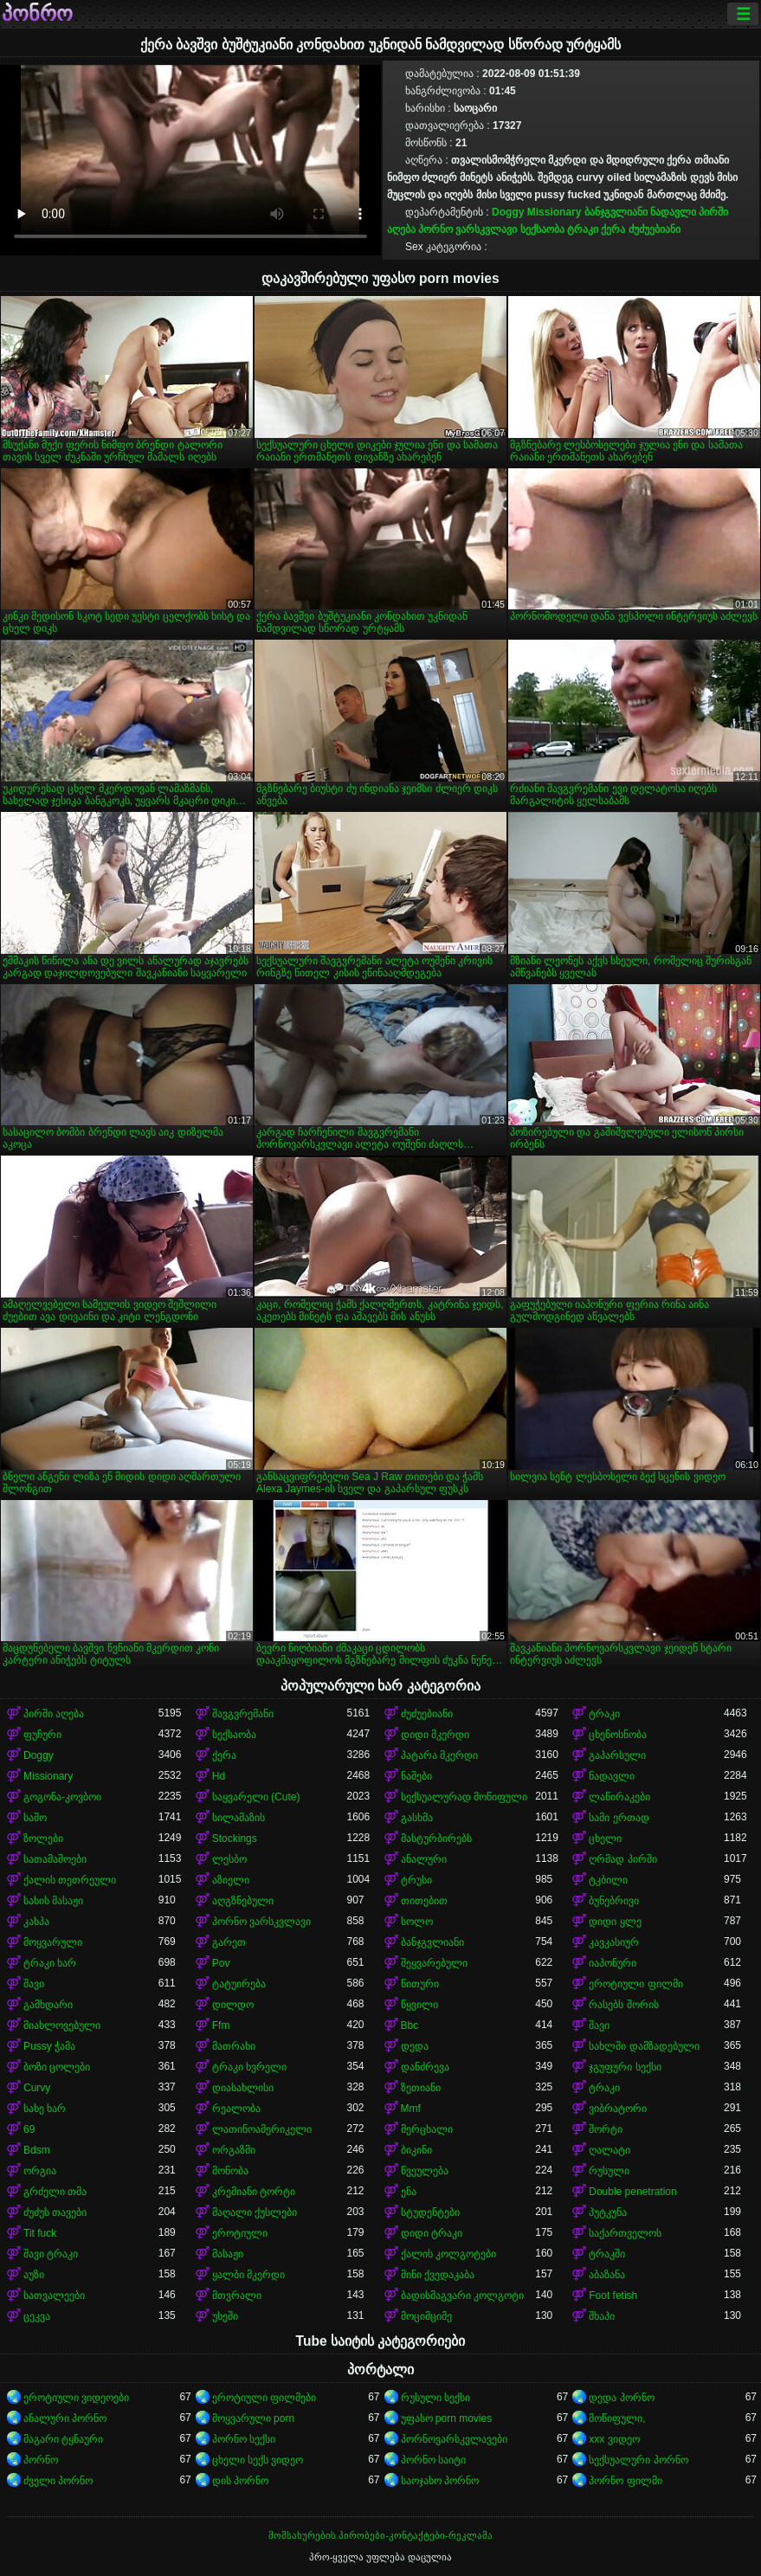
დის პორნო (240, 2481)
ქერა (613, 229)
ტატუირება (239, 1984)
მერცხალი (427, 2129)
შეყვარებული (434, 1963)
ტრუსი (416, 1880)
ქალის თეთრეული (69, 1880)
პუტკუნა (608, 2212)
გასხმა (417, 1818)
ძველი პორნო (58, 2481)
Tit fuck (39, 2233)
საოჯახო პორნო (440, 2481)
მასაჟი (227, 2254)
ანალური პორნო (64, 2418)
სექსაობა (542, 229)
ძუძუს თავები (55, 2212)
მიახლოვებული (61, 2025)
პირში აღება (53, 1714)
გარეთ (229, 1942)
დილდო (233, 2005)
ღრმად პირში (622, 1859)
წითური (420, 1984)
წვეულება (424, 2171)
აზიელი (230, 1880)
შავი (33, 1984)
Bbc (410, 2025)
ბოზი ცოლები (56, 2067)
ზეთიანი (421, 2088)
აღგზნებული (243, 1901)
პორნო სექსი (243, 2439)
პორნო (40, 2460)
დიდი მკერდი (435, 1735)
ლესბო (229, 1859)
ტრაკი (582, 229)
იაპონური (612, 1963)
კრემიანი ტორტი (253, 2192)
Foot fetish (613, 2295)
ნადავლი (673, 212)
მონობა (230, 2171)
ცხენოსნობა (618, 1735)
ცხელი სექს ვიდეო (258, 2460)
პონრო (37, 14)
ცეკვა (36, 2316)
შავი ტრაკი (50, 2254)
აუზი (33, 2275)
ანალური (424, 1859)
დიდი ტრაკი (431, 2233)
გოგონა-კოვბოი (62, 1797)
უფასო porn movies (447, 2418)
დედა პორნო (621, 2398)
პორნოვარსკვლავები (454, 2439)
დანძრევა (425, 2067)
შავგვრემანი (243, 1714)
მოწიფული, (617, 2418)
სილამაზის (238, 1818)
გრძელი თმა (55, 2192)
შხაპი (602, 2316)
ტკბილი (608, 1880)
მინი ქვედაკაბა (437, 2275)
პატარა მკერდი (439, 1755)
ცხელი (605, 1838)
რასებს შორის (623, 2005)
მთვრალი (236, 2295)
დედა (415, 2046)
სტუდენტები (430, 2212)
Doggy (508, 212)
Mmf (411, 2109)
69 (29, 2129)
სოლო (417, 1922)
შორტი (605, 2129)
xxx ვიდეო (614, 2439)
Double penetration (632, 2192)
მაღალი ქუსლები (254, 2212)
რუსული (609, 2171)
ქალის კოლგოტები (448, 2254)
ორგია (39, 2171)
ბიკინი (416, 2150)
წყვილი (419, 2005)
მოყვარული (52, 1942)
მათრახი (233, 2046)
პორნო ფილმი (625, 2481)
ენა (408, 2192)
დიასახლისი (243, 2088)
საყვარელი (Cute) (256, 1797)
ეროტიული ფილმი (635, 1984)
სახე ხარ (44, 2109)
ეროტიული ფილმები (264, 2398)
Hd (218, 1776)
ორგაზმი (233, 2150)
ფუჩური (42, 1735)
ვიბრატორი (618, 2109)
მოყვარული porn (253, 2418)
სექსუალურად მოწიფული (464, 1797)
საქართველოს (625, 2233)
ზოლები (43, 1838)
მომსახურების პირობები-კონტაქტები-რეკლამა (380, 2535)
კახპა (36, 1922)
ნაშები (416, 1776)
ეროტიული (240, 2233)
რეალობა (236, 2109)
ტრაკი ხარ (49, 1963)
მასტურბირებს (436, 1838)
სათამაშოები (55, 1859)
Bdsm (36, 2150)
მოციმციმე (426, 2316)
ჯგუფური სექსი (625, 2067)
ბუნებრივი (614, 1901)
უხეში (225, 2316)
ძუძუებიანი (654, 229)
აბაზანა (607, 2275)
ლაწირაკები (619, 1797)
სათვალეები (54, 2295)
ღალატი (609, 2150)
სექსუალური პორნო (638, 2460)
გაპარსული (617, 1755)
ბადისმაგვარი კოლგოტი (462, 2295)
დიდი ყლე (615, 1922)
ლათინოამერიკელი (262, 2129)
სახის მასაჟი (53, 1901)
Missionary (554, 212)
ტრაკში (607, 2254)
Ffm (221, 2025)
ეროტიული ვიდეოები (76, 2398)
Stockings (234, 1838)
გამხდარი (48, 2005)
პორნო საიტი (433, 2460)
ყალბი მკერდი (248, 2275)
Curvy (36, 2088)
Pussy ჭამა (49, 2046)
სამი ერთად (618, 1818)
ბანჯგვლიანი (616, 212)
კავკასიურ (614, 1942)
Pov (221, 1963)
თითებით (424, 1901)
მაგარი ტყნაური (63, 2439)
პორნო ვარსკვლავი (467, 229)
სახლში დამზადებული (644, 2046)
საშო (35, 1818)
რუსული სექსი (435, 2398)
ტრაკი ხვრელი (249, 2067)
